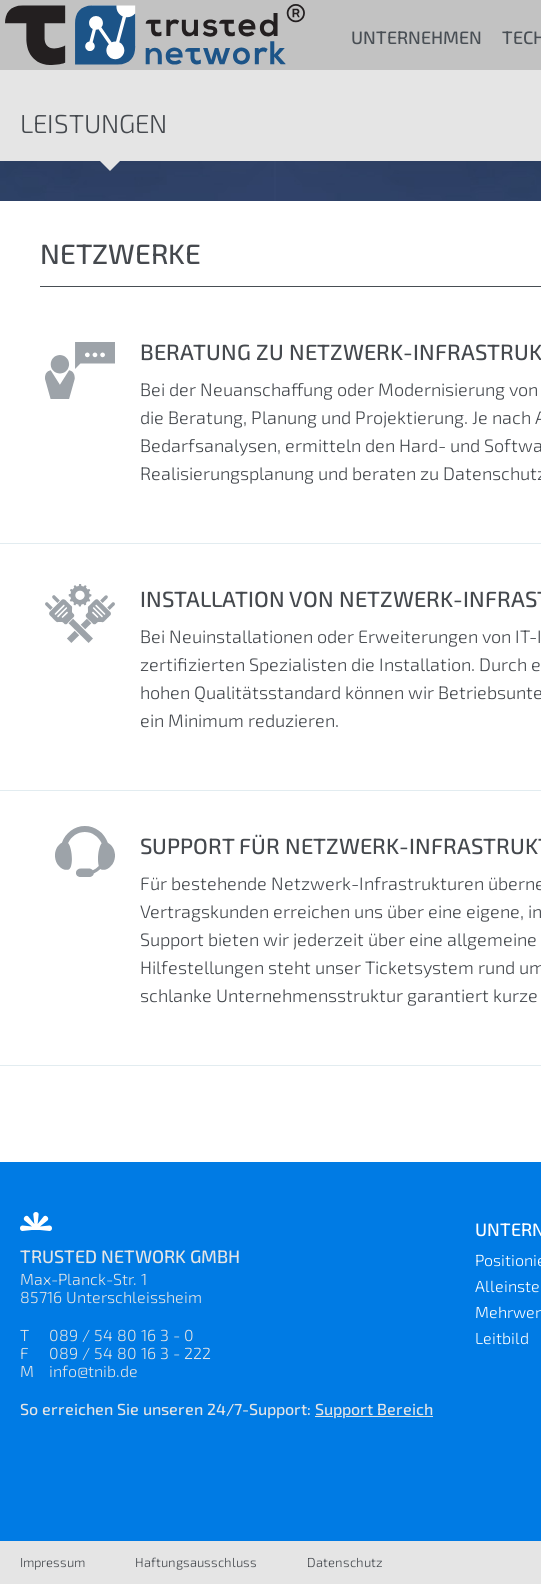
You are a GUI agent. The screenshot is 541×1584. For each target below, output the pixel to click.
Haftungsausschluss (196, 1562)
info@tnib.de (93, 1370)
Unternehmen (416, 37)
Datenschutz (345, 1562)
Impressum (52, 1562)
